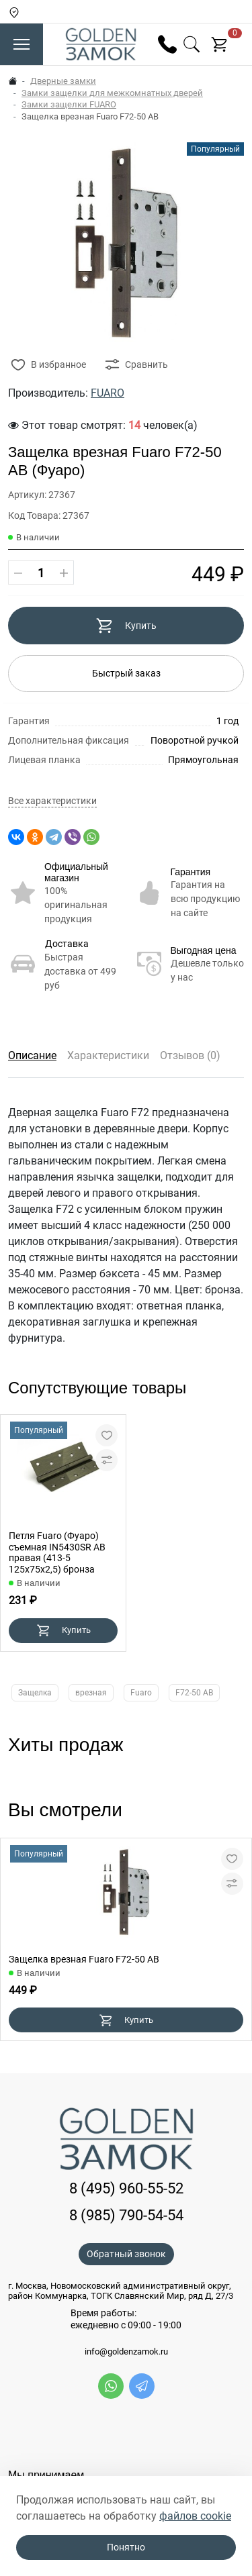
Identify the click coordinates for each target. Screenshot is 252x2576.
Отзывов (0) (190, 1055)
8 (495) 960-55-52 (126, 2188)
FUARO (107, 393)
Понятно (126, 2547)
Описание (32, 1055)
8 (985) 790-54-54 (126, 2215)
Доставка (67, 943)
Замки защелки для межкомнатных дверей (112, 93)
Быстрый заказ (126, 673)
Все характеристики (52, 801)
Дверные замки (63, 81)
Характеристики (108, 1055)
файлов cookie (195, 2516)
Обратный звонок (126, 2253)
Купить (126, 625)
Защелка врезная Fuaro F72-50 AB (84, 1959)
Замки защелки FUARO (69, 104)
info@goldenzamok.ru (126, 2352)
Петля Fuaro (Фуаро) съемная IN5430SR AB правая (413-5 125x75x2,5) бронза (57, 1552)
